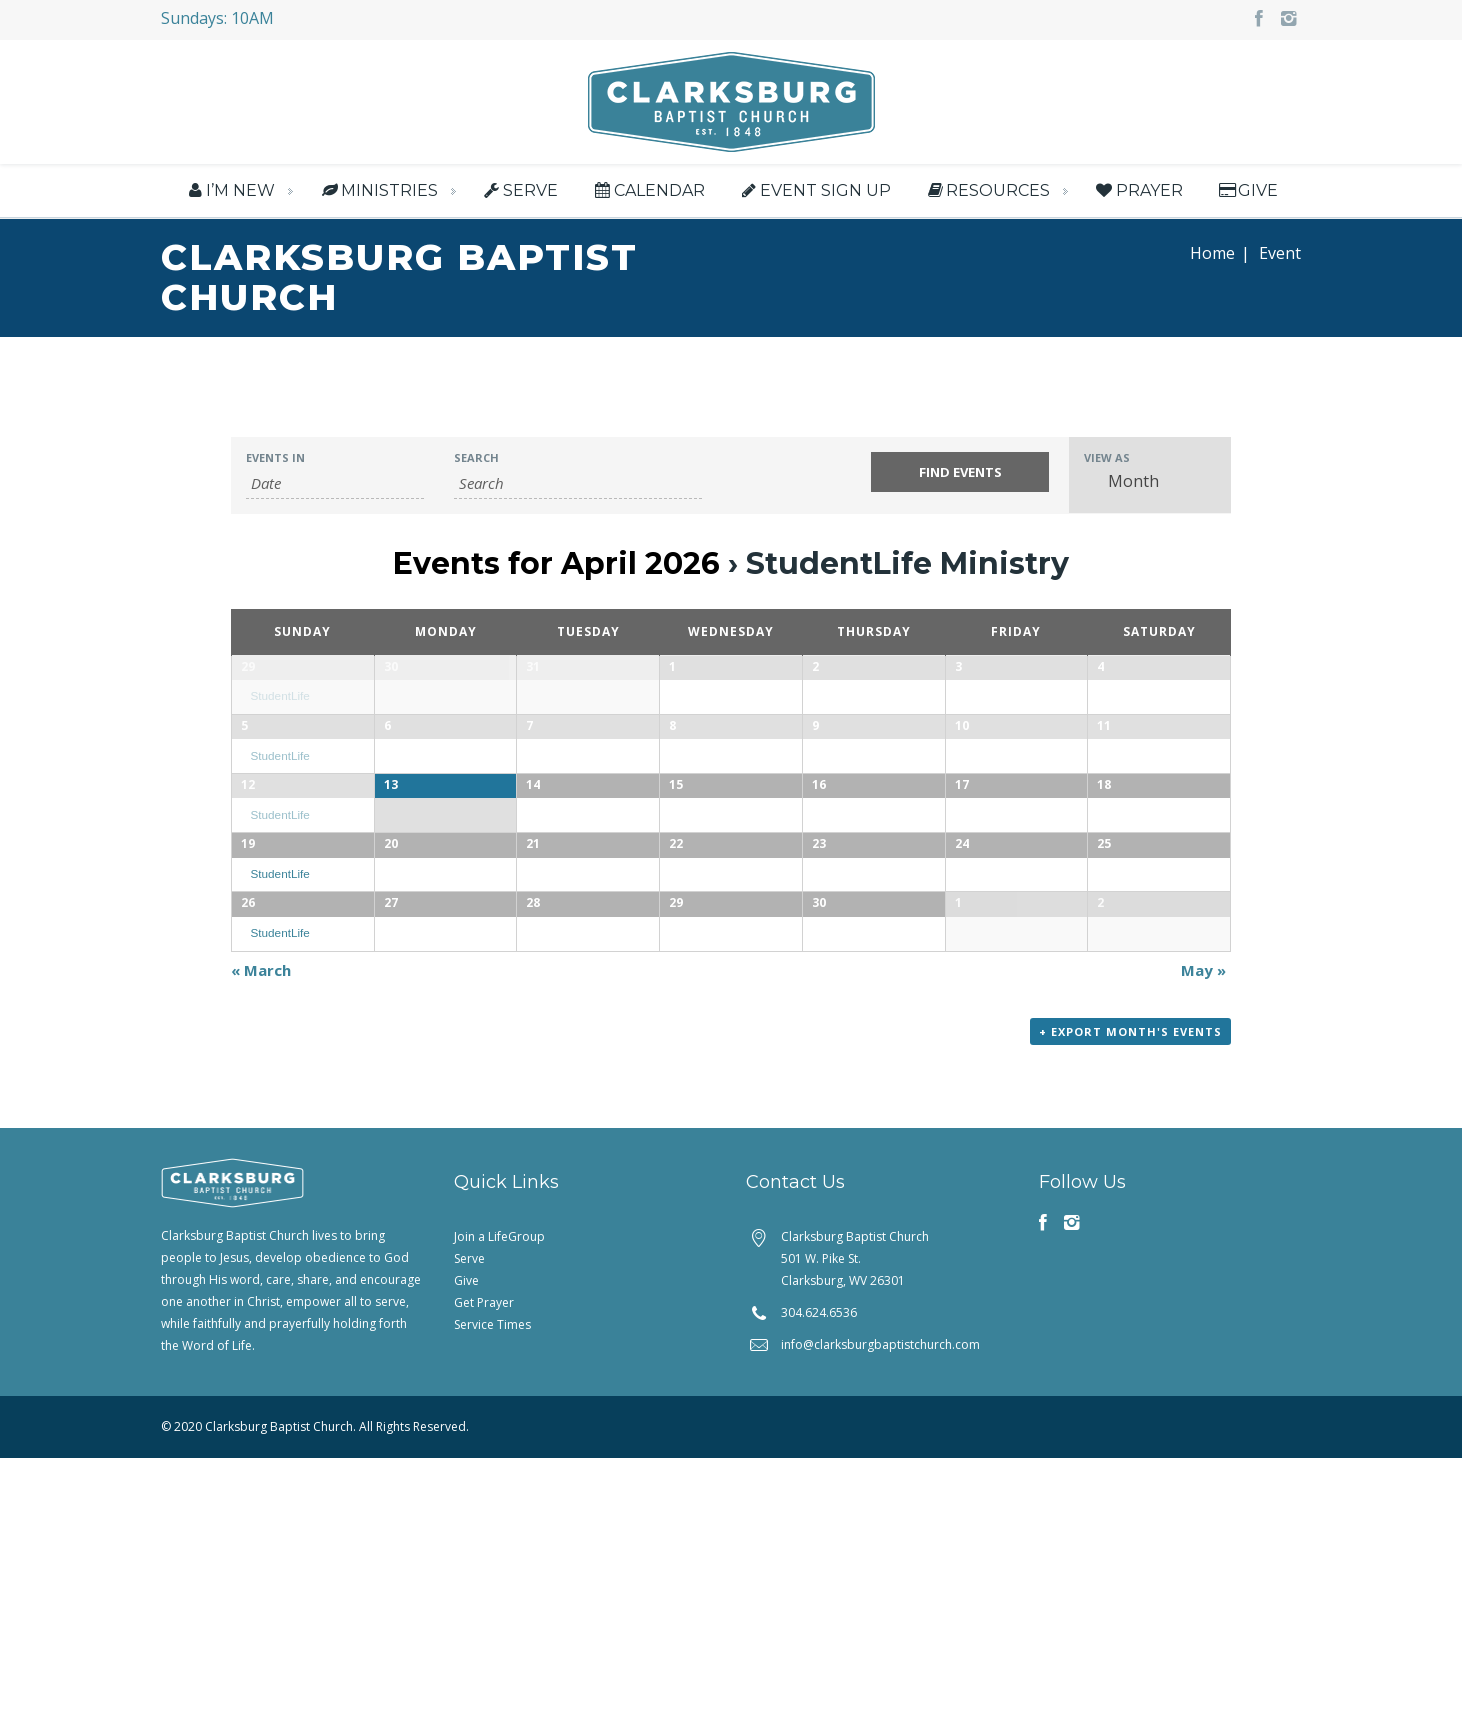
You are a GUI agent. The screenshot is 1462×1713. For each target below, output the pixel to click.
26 (248, 1107)
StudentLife (279, 697)
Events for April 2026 (556, 564)
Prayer (1137, 190)
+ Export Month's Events (1130, 1286)
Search (476, 458)
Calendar (647, 190)
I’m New (229, 190)
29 (248, 667)
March (261, 1225)
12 (248, 887)
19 (248, 997)
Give (1247, 190)
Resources (987, 190)
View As (1107, 458)
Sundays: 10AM (217, 18)
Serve (519, 190)
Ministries (377, 190)
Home (1212, 254)
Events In (275, 458)
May (1203, 1225)
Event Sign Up (814, 190)
